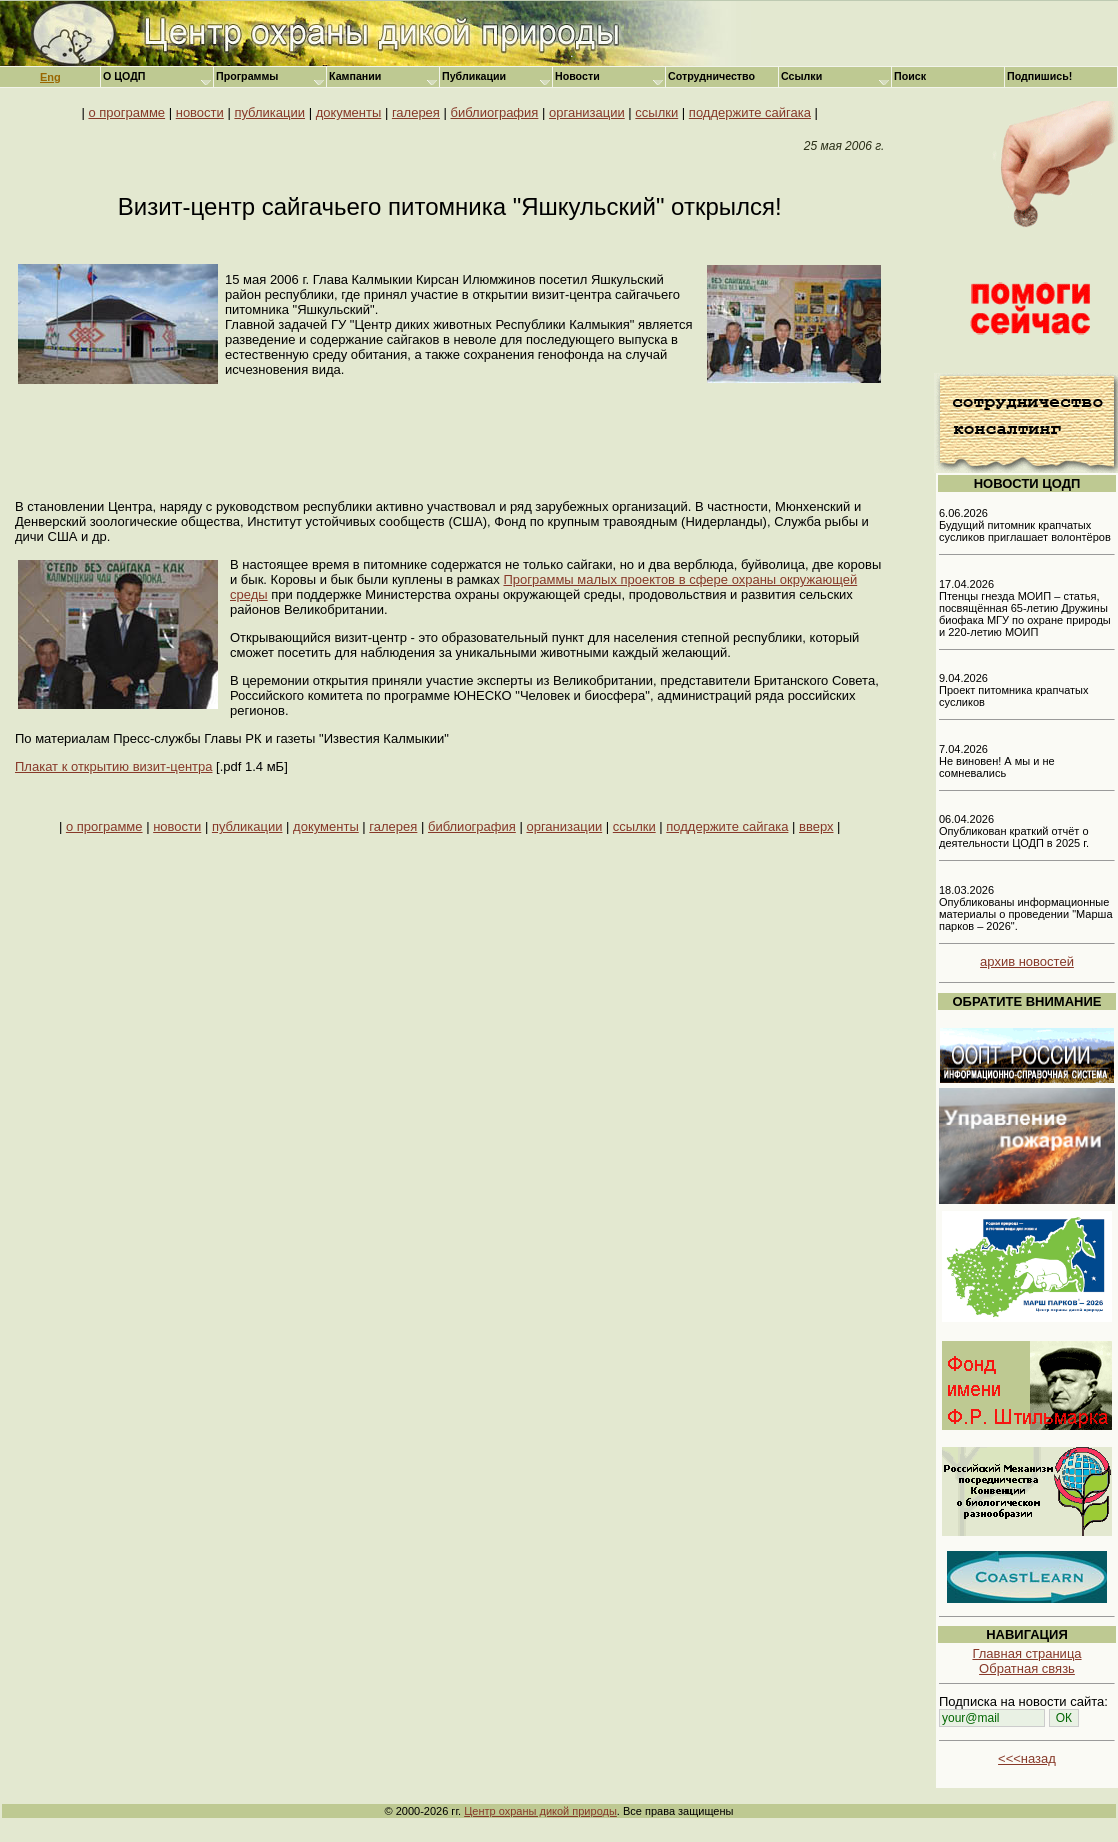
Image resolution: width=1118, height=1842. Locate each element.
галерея (416, 112)
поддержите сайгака (750, 112)
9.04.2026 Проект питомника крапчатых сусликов (1014, 690)
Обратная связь (1027, 1668)
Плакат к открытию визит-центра (113, 766)
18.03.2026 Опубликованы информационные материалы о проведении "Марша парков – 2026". (1026, 908)
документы (349, 112)
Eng (50, 77)
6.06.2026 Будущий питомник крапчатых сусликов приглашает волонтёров (1025, 525)
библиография (495, 112)
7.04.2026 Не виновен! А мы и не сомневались (997, 761)
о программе (126, 112)
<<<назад (1027, 1758)
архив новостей (1027, 961)
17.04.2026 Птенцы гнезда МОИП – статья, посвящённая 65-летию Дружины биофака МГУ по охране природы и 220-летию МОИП (1025, 608)
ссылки (656, 112)
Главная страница (1026, 1653)
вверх (816, 826)
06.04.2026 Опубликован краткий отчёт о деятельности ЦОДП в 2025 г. (1014, 831)
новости (200, 112)
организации (587, 112)
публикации (269, 112)
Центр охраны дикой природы (540, 1811)
